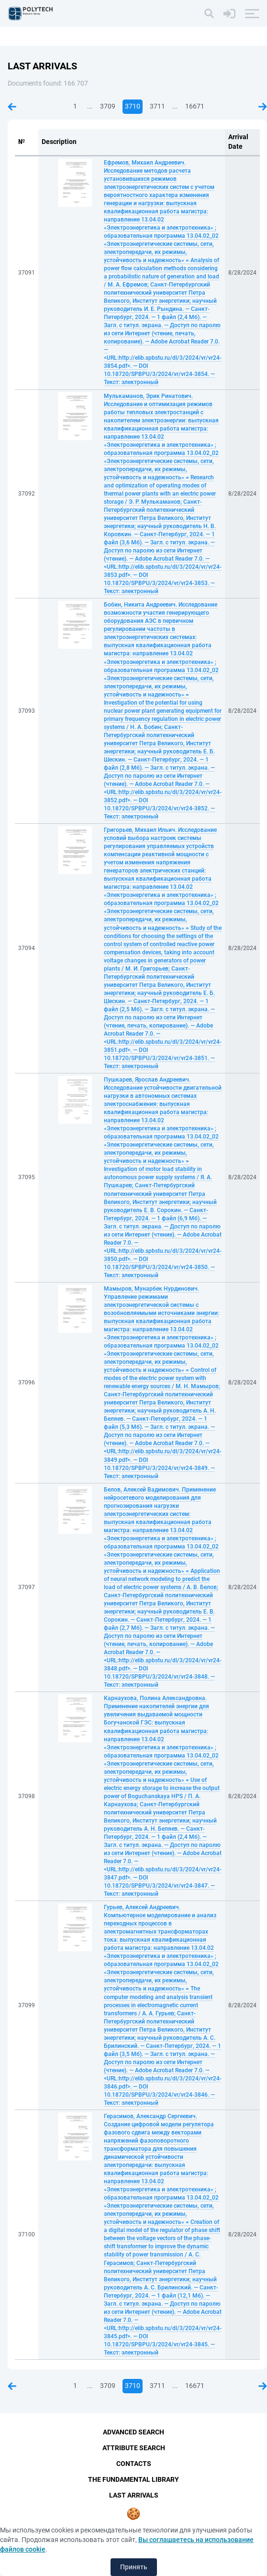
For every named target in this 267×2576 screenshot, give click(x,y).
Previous (12, 107)
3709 (107, 106)
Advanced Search (133, 2432)
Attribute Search (133, 2448)
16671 (194, 106)
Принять (133, 2567)
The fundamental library (133, 2479)
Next (262, 107)
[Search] (209, 13)
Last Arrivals (133, 2495)
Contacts (133, 2463)
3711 (157, 106)
